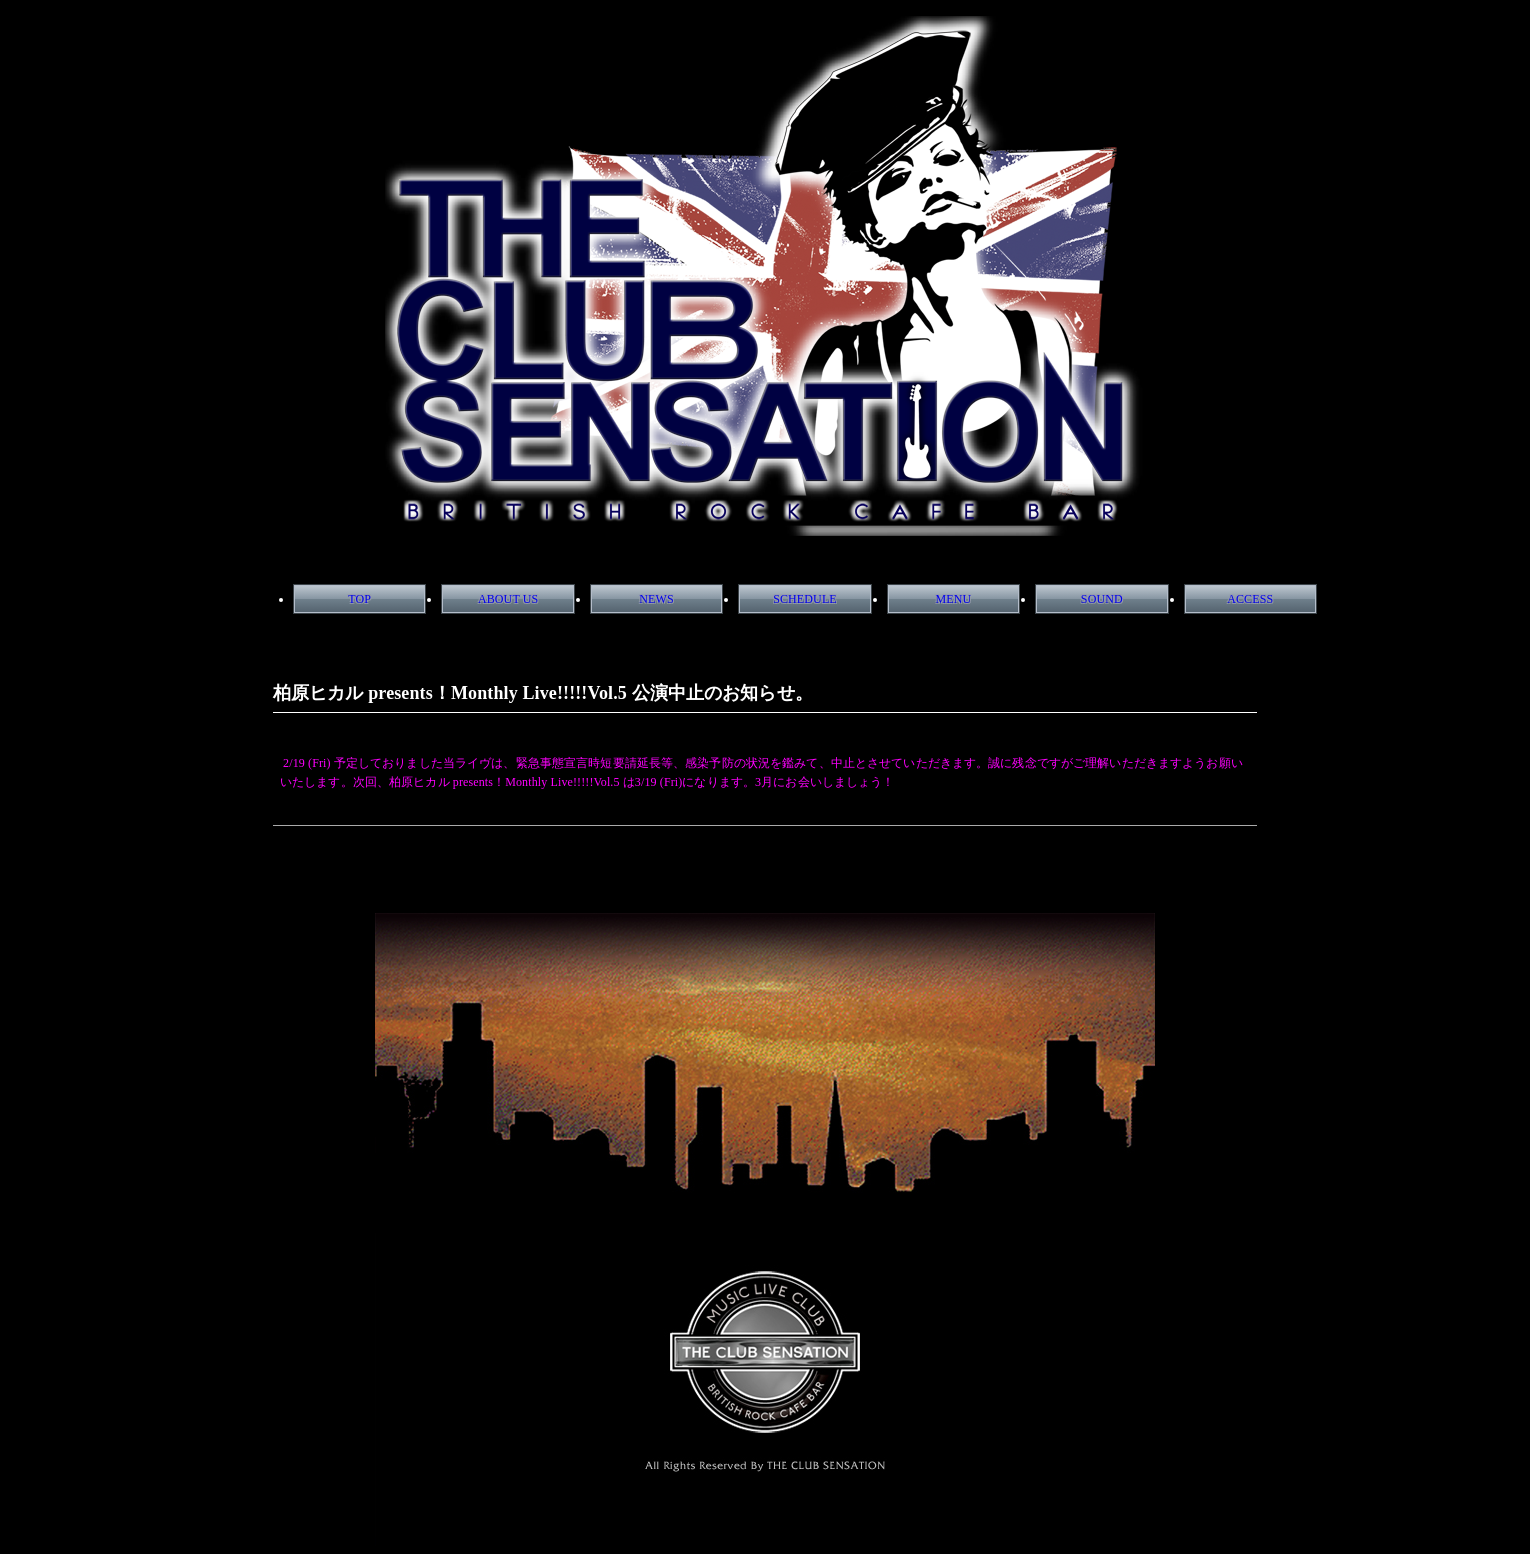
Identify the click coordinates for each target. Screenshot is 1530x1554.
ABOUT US (508, 599)
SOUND (1102, 599)
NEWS (656, 599)
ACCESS (1250, 599)
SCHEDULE (805, 599)
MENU (953, 599)
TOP (359, 599)
